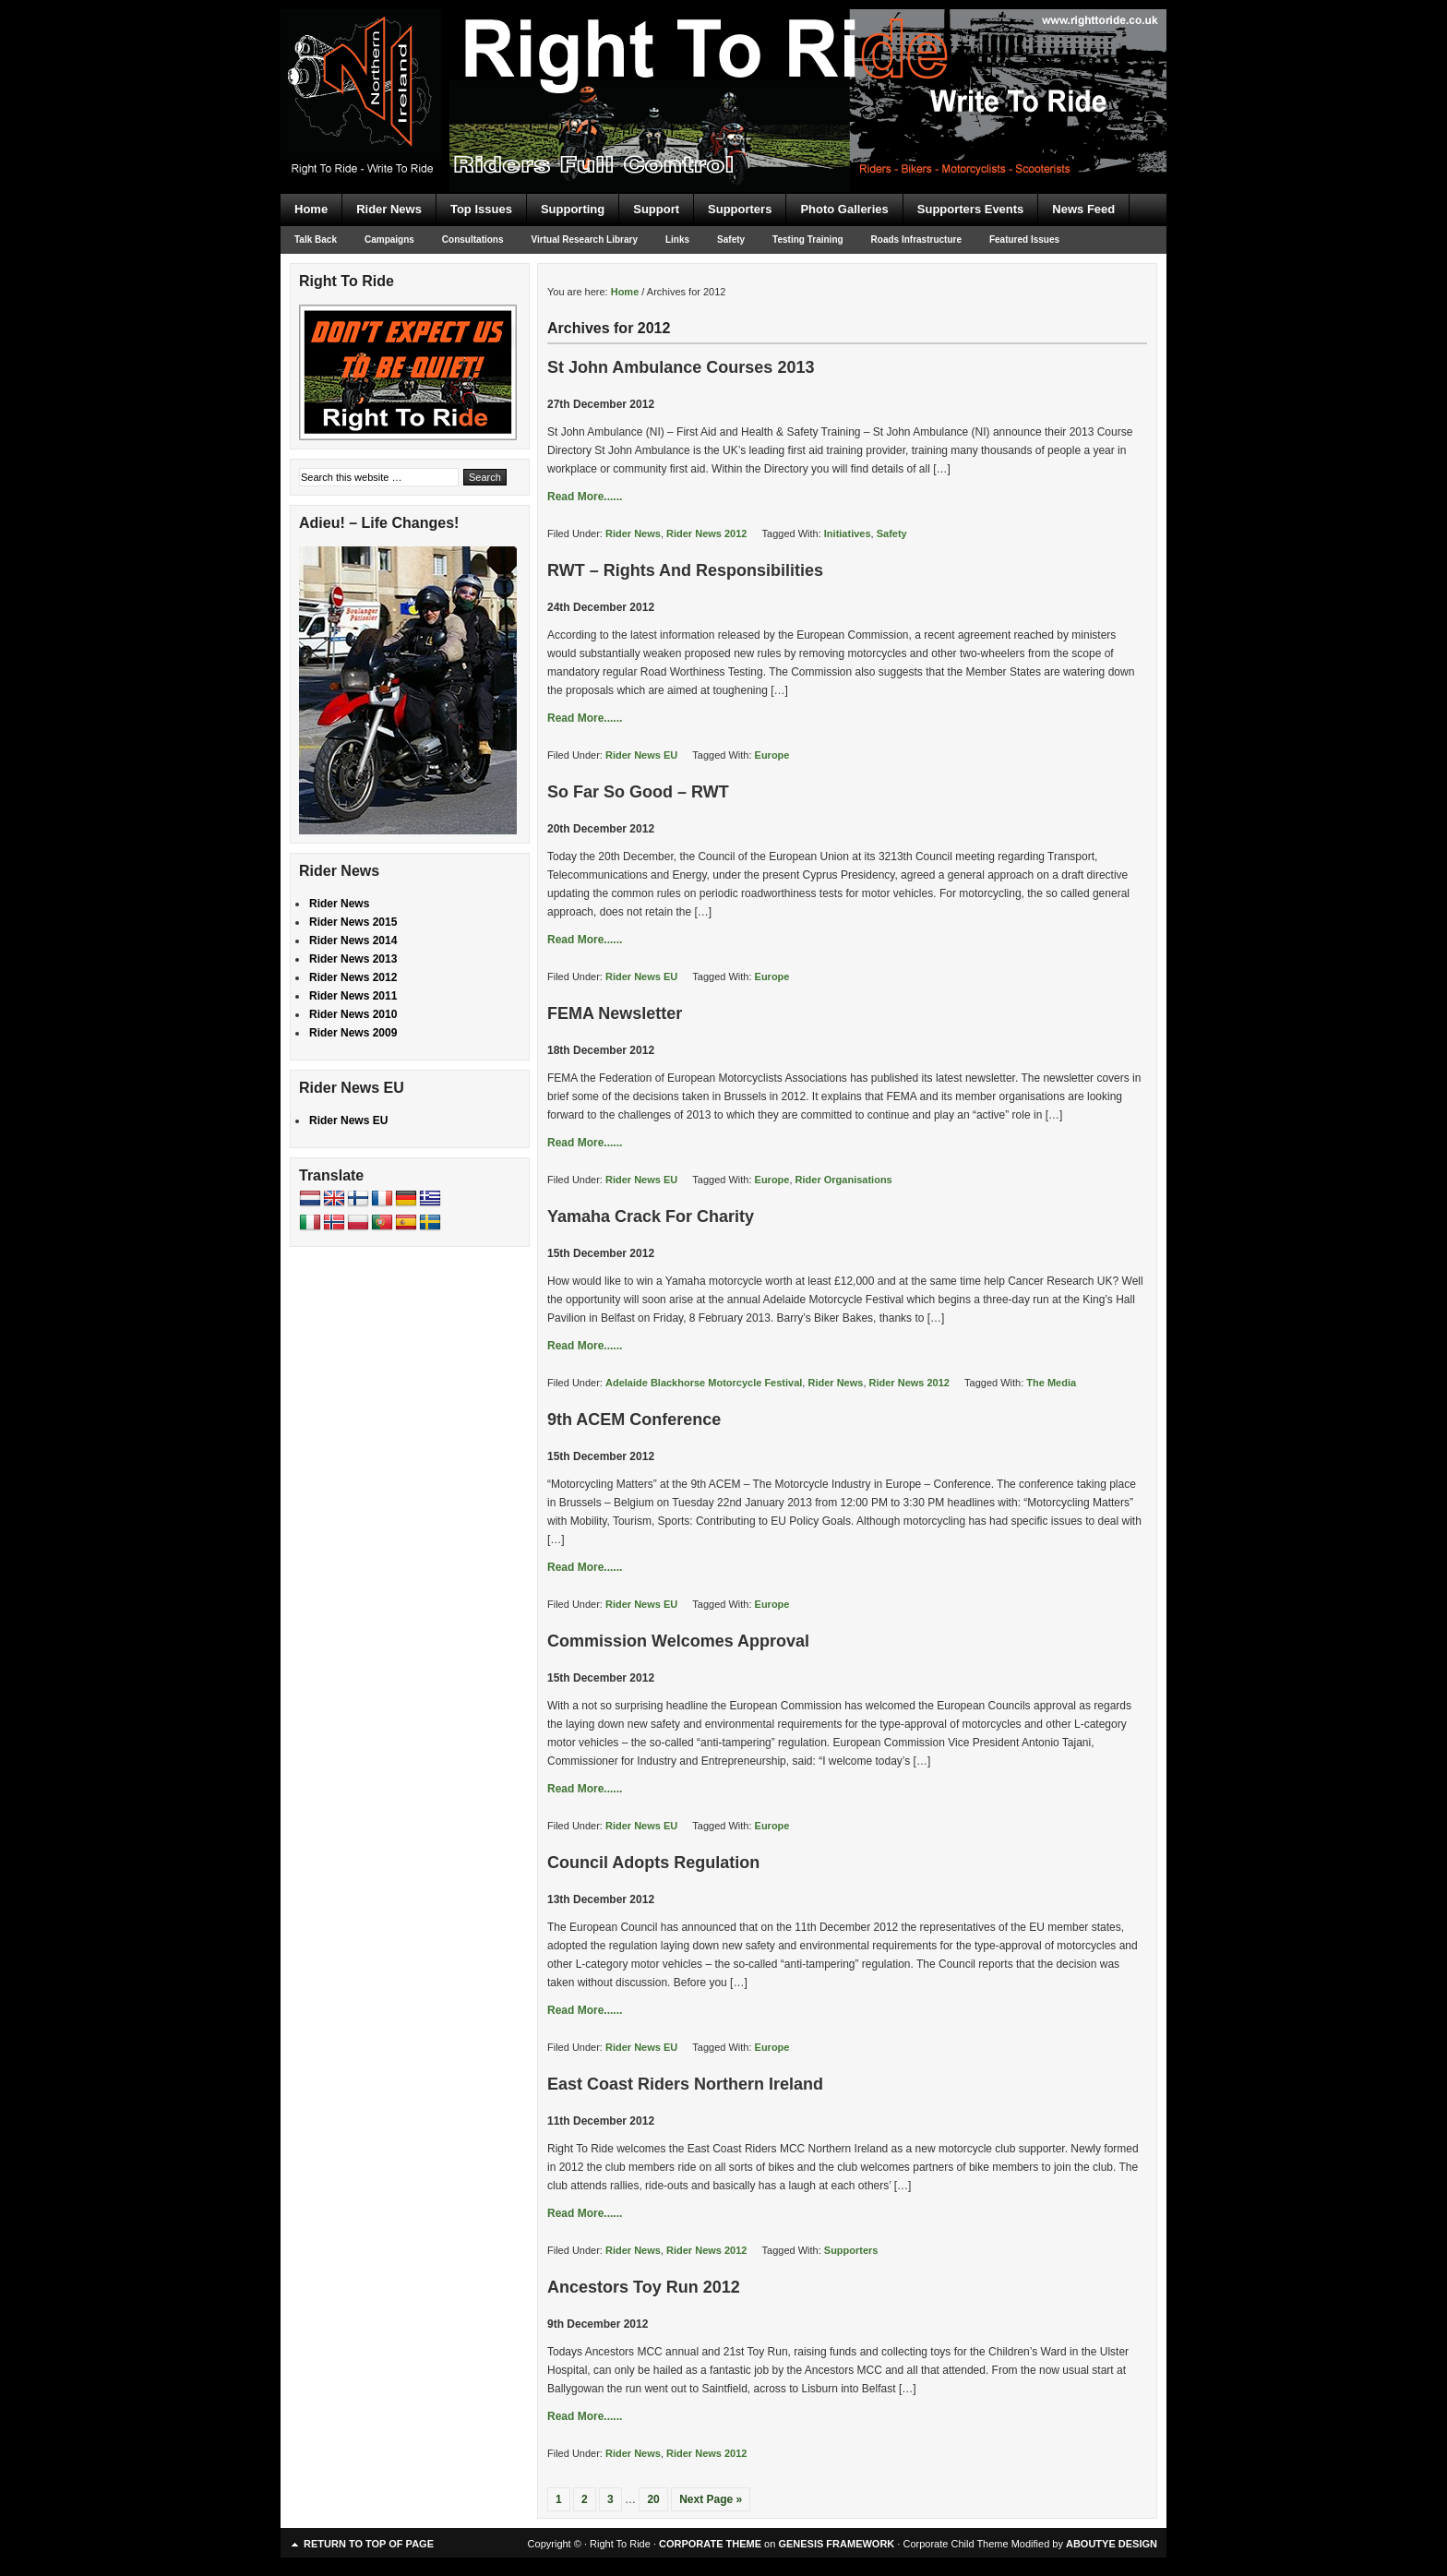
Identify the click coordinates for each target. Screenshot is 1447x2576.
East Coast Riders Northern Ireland (685, 2084)
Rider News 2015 (353, 922)
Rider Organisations (843, 1179)
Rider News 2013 (353, 959)
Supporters (739, 209)
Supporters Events (970, 209)
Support (656, 209)
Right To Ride (723, 64)
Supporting (572, 209)
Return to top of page (369, 2543)
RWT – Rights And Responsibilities (685, 570)
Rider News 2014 (353, 940)
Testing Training (807, 239)
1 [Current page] (559, 2499)
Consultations (473, 239)
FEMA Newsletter (614, 1013)
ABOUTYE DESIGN (1111, 2543)
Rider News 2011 (353, 995)
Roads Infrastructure (916, 239)
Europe (772, 755)
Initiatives (847, 533)
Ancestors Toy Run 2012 (643, 2287)
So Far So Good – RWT (638, 792)
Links (677, 239)
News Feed (1083, 209)
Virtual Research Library (585, 239)
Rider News (389, 209)
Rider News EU (641, 755)
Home (311, 209)
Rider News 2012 (706, 533)
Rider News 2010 (353, 1014)
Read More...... (584, 496)
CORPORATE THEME (710, 2543)
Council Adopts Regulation (653, 1862)
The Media (1051, 1382)
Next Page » (710, 2499)
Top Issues (481, 209)
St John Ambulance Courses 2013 (680, 367)
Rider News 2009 (353, 1032)
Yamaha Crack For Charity (650, 1216)
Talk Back (315, 239)
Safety (731, 239)
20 (653, 2499)
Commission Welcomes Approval (678, 1641)
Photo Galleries (844, 209)
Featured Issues (1024, 239)
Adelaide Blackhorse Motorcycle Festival (703, 1382)
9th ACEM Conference (634, 1419)
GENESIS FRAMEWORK (836, 2543)
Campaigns (389, 239)
